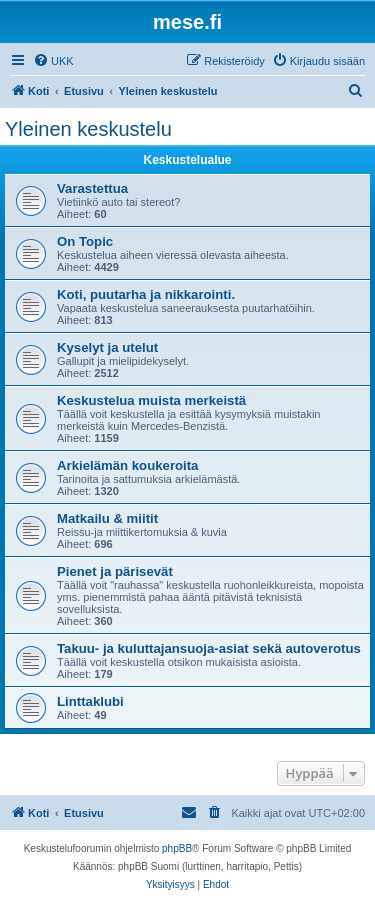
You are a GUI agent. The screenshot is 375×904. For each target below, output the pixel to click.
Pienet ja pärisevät (115, 571)
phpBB (177, 848)
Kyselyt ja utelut (107, 347)
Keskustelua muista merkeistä (151, 400)
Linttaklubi (90, 701)
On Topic (85, 241)
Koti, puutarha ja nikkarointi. (146, 294)
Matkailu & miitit (107, 518)
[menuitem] (53, 61)
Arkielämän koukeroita (127, 465)
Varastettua (92, 188)
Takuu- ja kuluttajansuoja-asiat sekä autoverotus (209, 648)
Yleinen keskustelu (88, 129)
